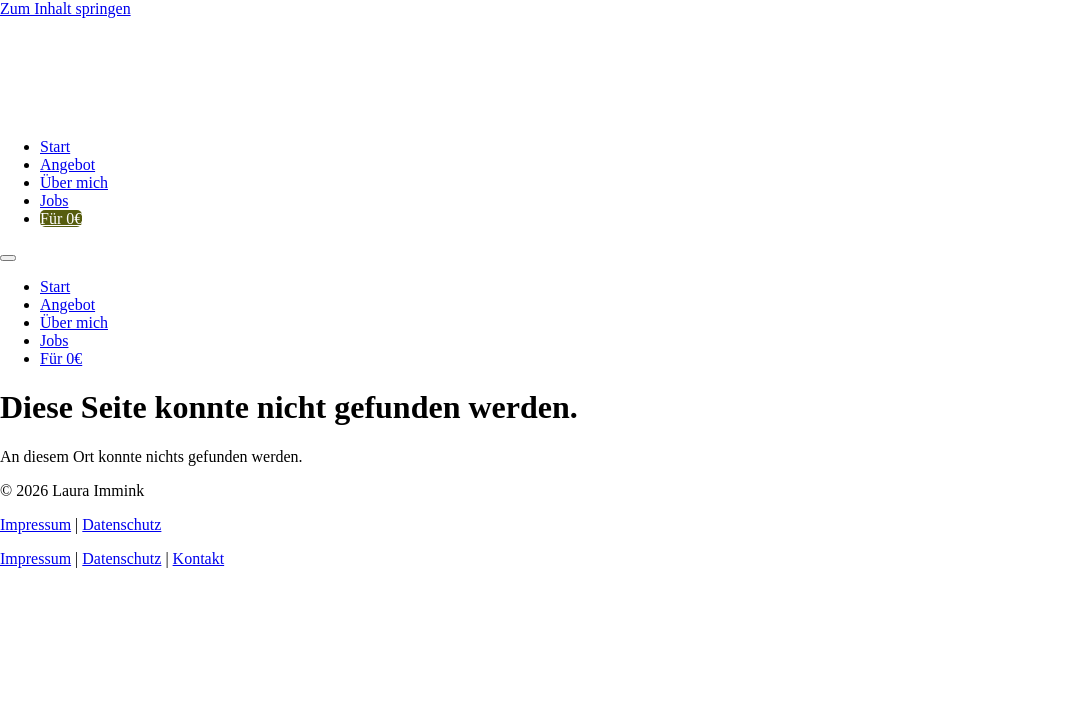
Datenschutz (121, 524)
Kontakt (199, 558)
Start (55, 146)
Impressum (35, 524)
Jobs (54, 200)
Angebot (67, 164)
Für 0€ (61, 218)
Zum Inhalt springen (65, 8)
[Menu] (8, 258)
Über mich (74, 182)
